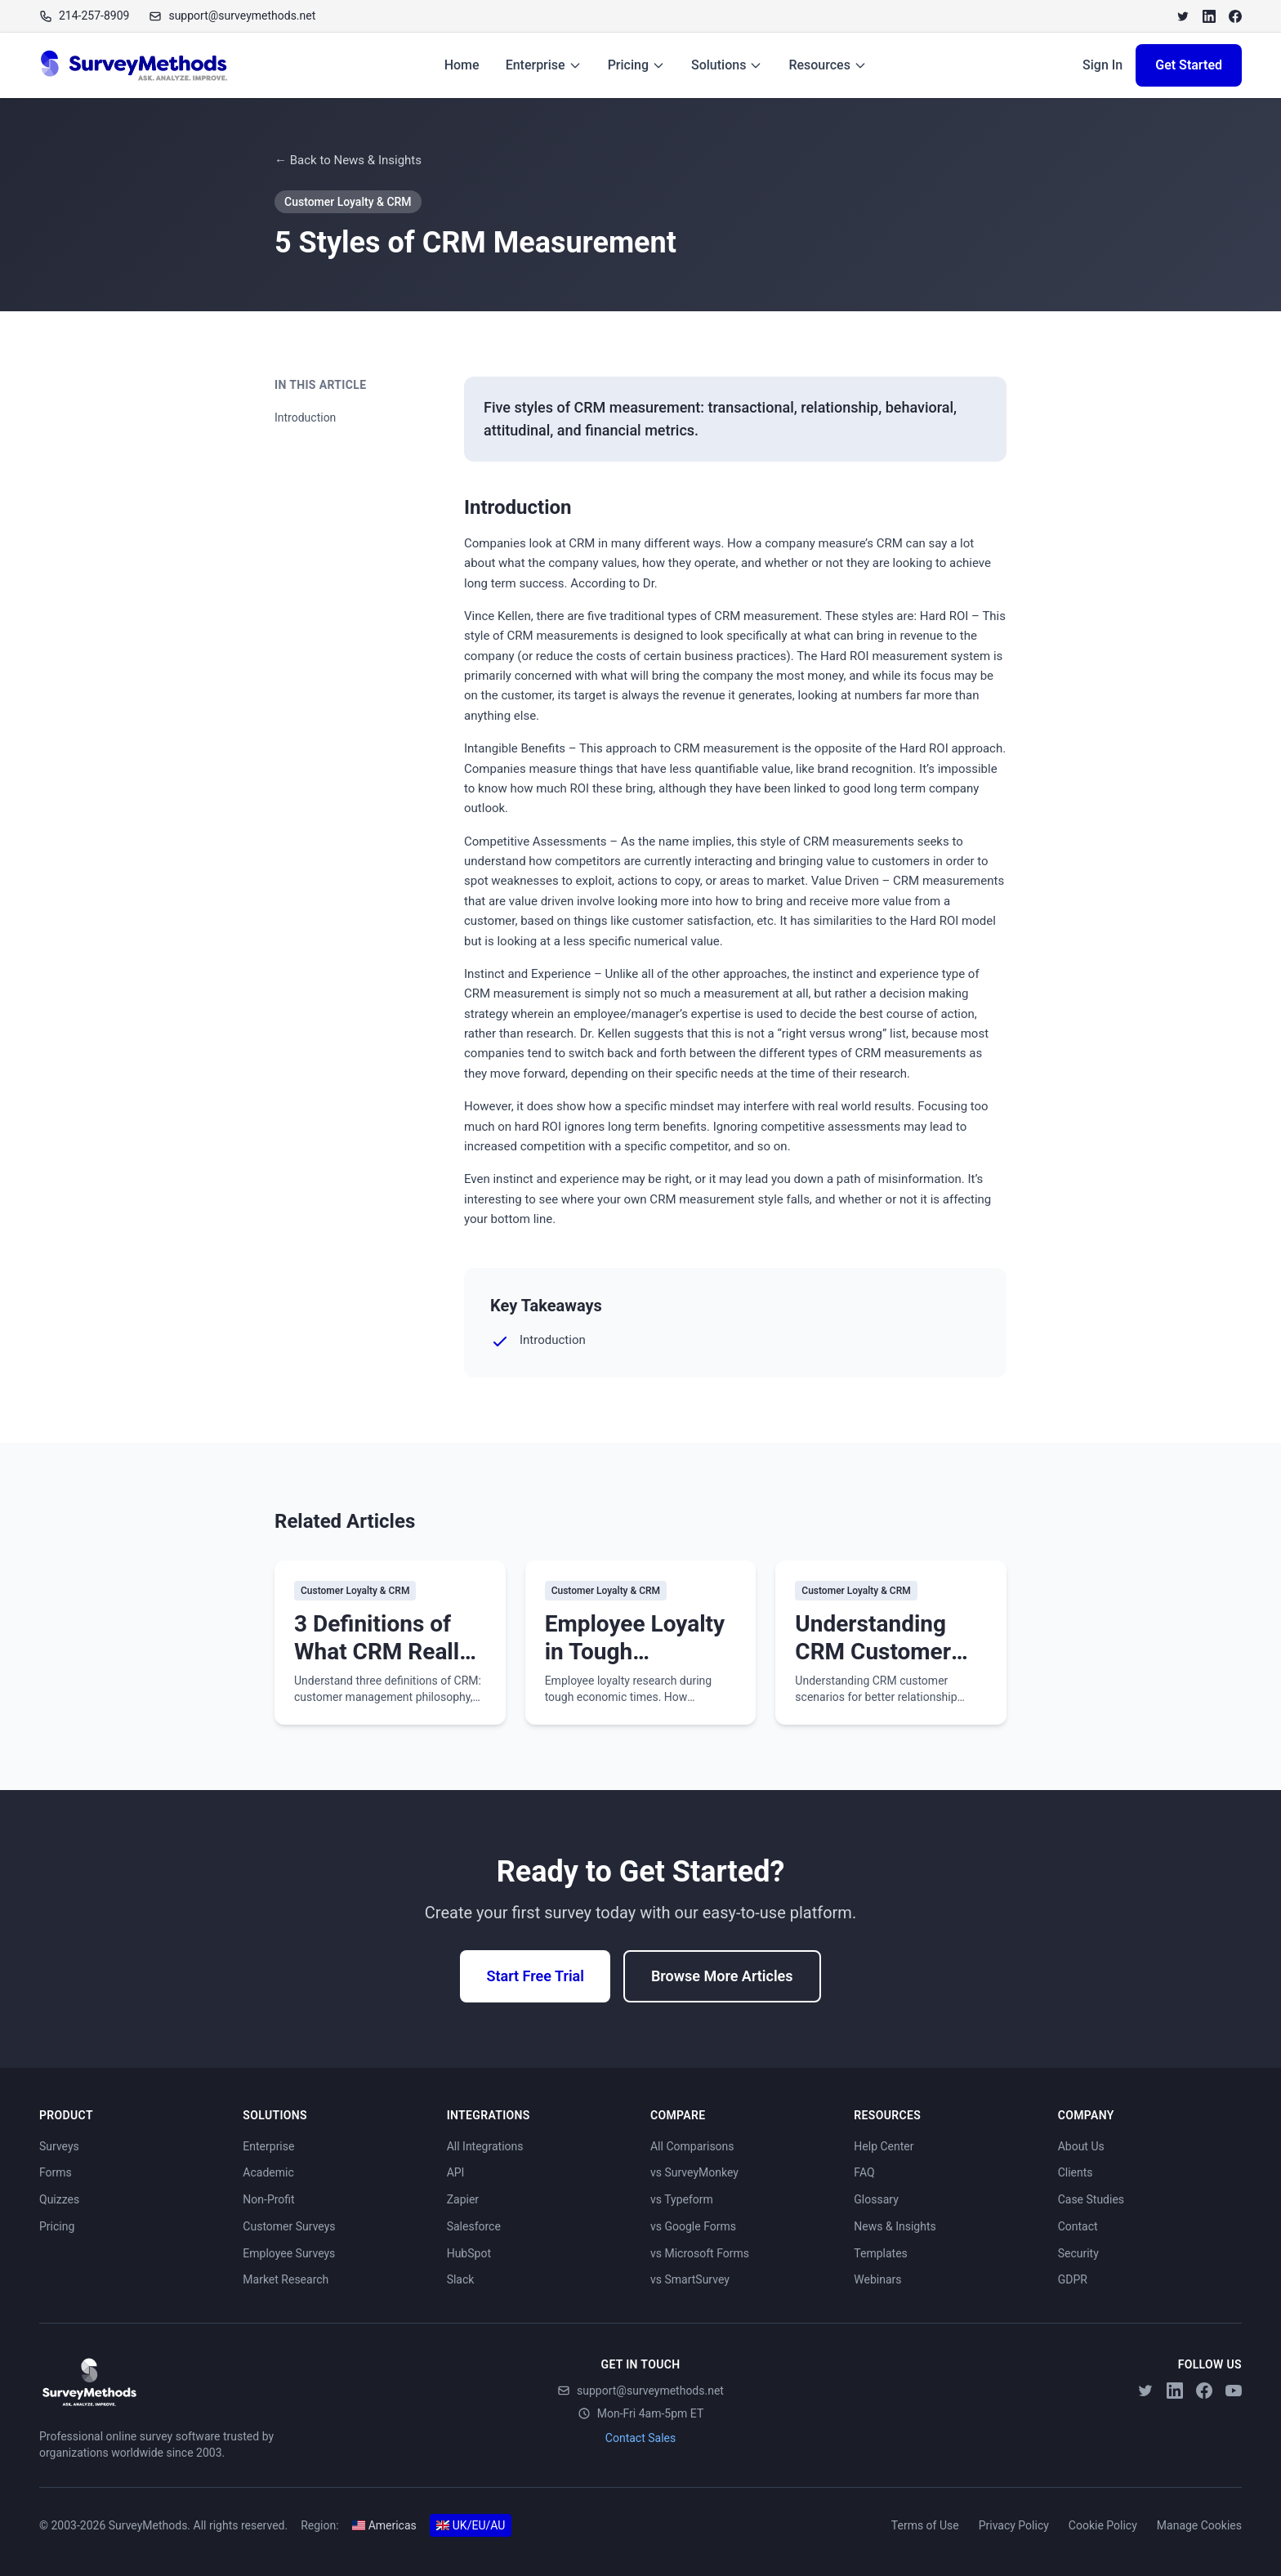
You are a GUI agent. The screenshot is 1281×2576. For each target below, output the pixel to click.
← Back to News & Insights (348, 160)
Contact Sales (640, 2437)
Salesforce (474, 2226)
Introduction (305, 417)
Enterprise (544, 65)
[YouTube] (1233, 2390)
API (456, 2172)
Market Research (285, 2279)
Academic (268, 2172)
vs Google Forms (693, 2226)
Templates (881, 2253)
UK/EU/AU (471, 2525)
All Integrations (485, 2146)
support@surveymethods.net (640, 2390)
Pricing (636, 65)
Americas (384, 2525)
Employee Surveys (289, 2253)
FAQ (864, 2172)
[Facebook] (1235, 16)
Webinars (877, 2279)
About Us (1081, 2146)
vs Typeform (681, 2199)
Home (462, 65)
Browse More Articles (722, 1975)
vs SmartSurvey (690, 2279)
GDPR (1072, 2279)
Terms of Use (925, 2525)
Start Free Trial (534, 1975)
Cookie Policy (1103, 2525)
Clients (1075, 2172)
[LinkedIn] (1209, 16)
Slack (461, 2279)
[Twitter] (1183, 16)
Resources (827, 65)
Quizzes (59, 2199)
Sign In (1102, 65)
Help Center (883, 2146)
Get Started (1188, 65)
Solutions (726, 65)
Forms (55, 2172)
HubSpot (469, 2253)
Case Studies (1091, 2199)
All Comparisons (692, 2146)
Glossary (876, 2199)
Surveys (59, 2146)
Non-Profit (268, 2199)
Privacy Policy (1014, 2525)
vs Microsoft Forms (699, 2253)
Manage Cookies (1199, 2525)
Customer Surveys (289, 2226)
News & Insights (894, 2226)
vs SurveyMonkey (694, 2172)
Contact (1078, 2226)
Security (1078, 2253)
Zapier (463, 2199)
